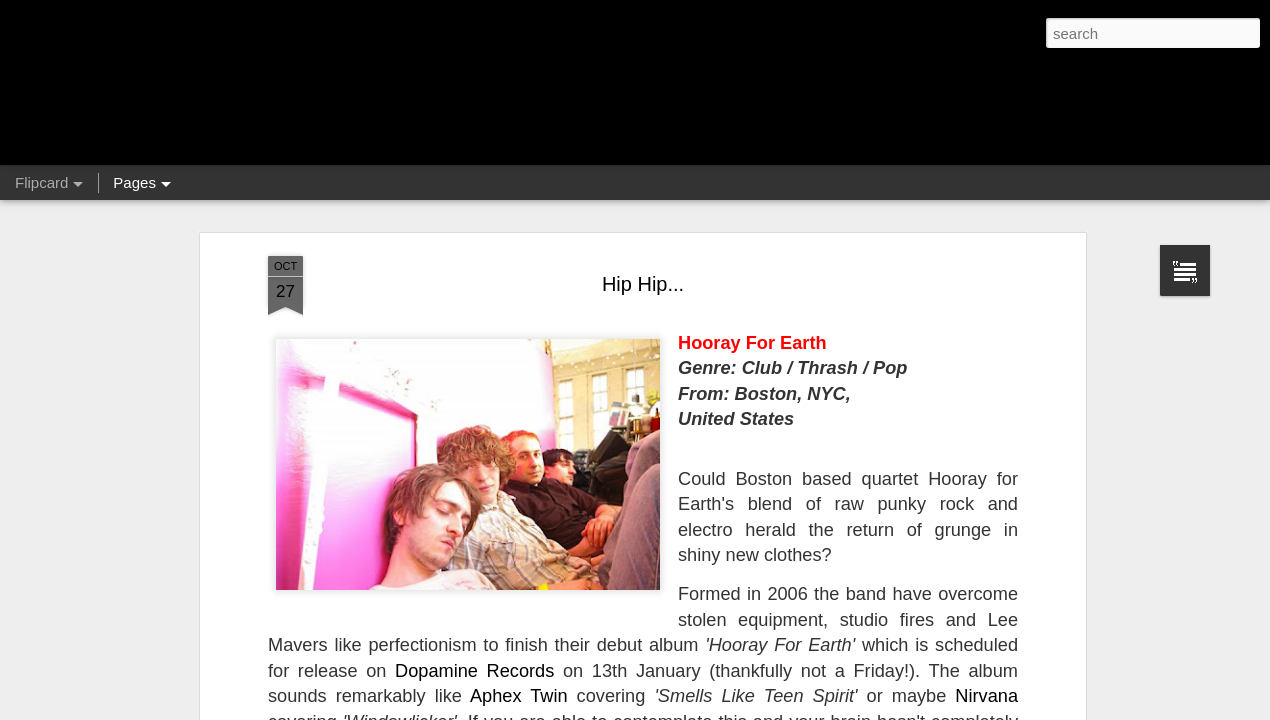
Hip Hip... (643, 284)
